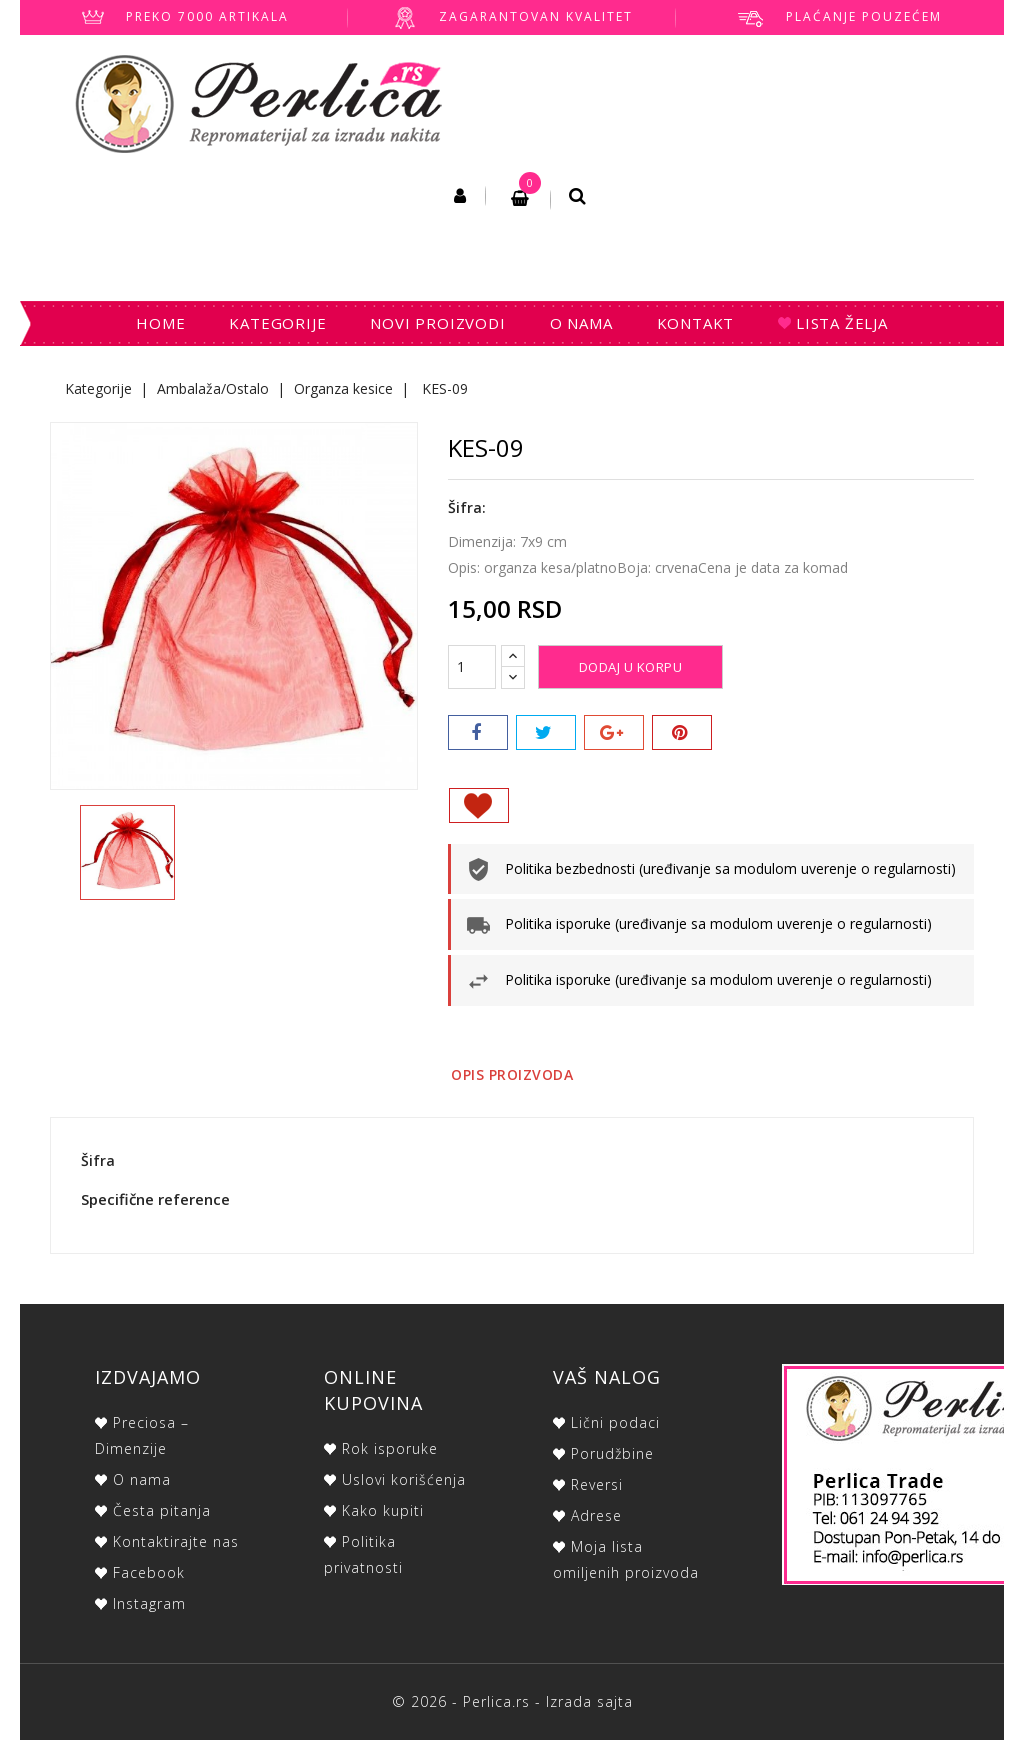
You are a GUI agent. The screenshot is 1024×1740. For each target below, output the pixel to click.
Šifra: (467, 507)
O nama (581, 323)
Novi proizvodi (437, 323)
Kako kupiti (383, 1510)
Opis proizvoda (512, 1074)
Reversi (597, 1484)
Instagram (149, 1603)
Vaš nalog (607, 1377)
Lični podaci (615, 1422)
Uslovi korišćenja (404, 1479)
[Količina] (472, 667)
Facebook (149, 1572)
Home (160, 323)
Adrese (596, 1515)
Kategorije (277, 323)
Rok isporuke (390, 1448)
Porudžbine (612, 1453)
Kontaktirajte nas (176, 1541)
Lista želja (839, 323)
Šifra (98, 1160)
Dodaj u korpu (631, 667)
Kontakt (696, 323)
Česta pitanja (162, 1510)
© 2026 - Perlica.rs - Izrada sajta (512, 1701)
